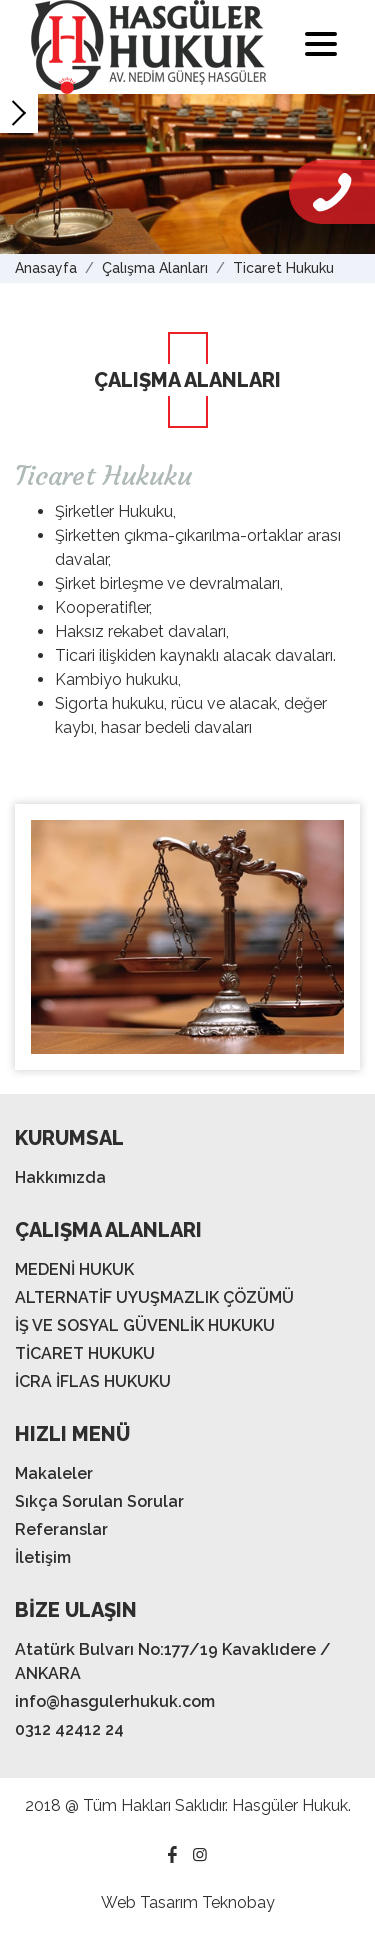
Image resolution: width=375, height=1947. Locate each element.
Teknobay (238, 1902)
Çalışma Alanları (155, 268)
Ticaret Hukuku (283, 268)
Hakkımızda (60, 1177)
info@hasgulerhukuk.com (115, 1701)
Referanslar (61, 1529)
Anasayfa (46, 268)
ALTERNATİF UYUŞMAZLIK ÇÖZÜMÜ (154, 1297)
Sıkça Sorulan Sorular (99, 1501)
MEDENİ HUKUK (74, 1269)
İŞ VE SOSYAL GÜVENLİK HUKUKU (145, 1325)
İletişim (43, 1557)
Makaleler (54, 1473)
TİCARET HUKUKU (85, 1353)
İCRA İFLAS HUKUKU (93, 1381)
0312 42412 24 (69, 1729)
